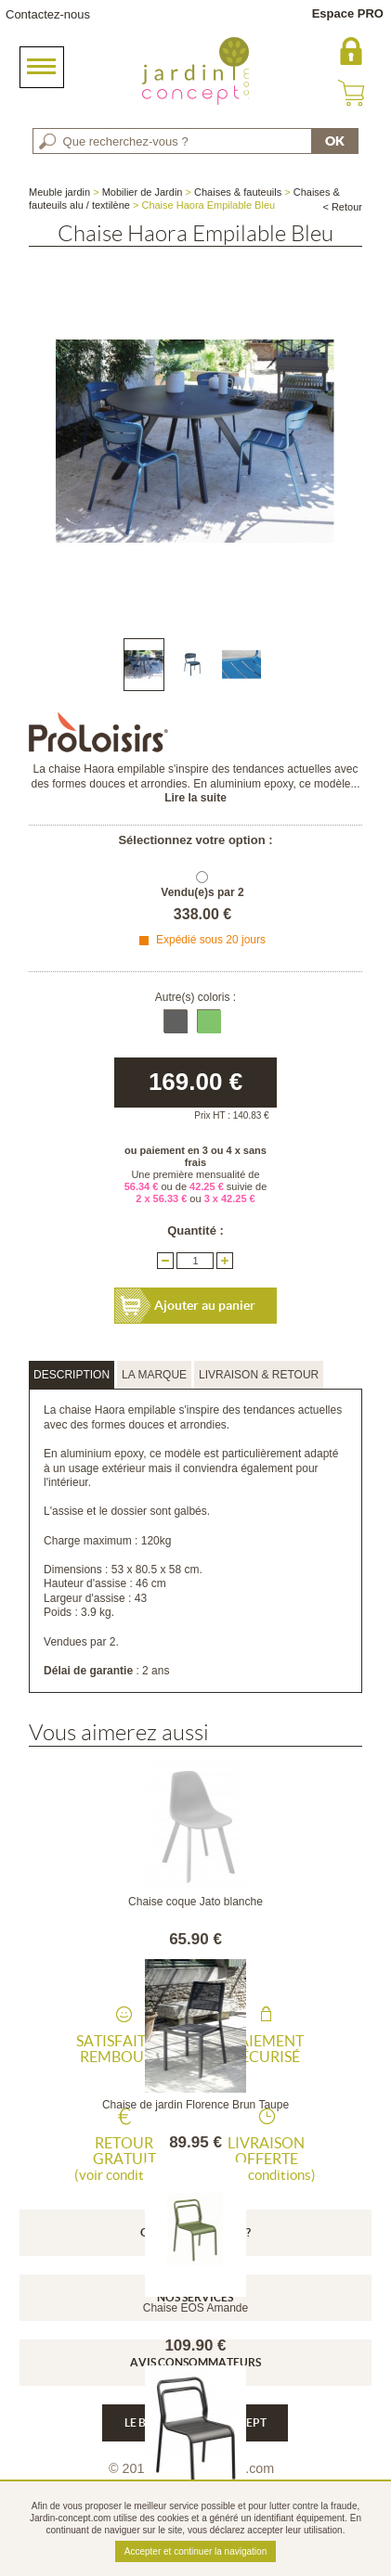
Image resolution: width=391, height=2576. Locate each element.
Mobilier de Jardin (142, 192)
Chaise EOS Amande (195, 2307)
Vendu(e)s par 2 (202, 892)
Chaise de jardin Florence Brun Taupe (195, 2104)
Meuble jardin (59, 192)
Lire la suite (195, 797)
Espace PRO (348, 13)
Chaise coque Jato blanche (195, 1901)
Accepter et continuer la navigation (195, 2551)
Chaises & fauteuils (237, 192)
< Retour (342, 206)
